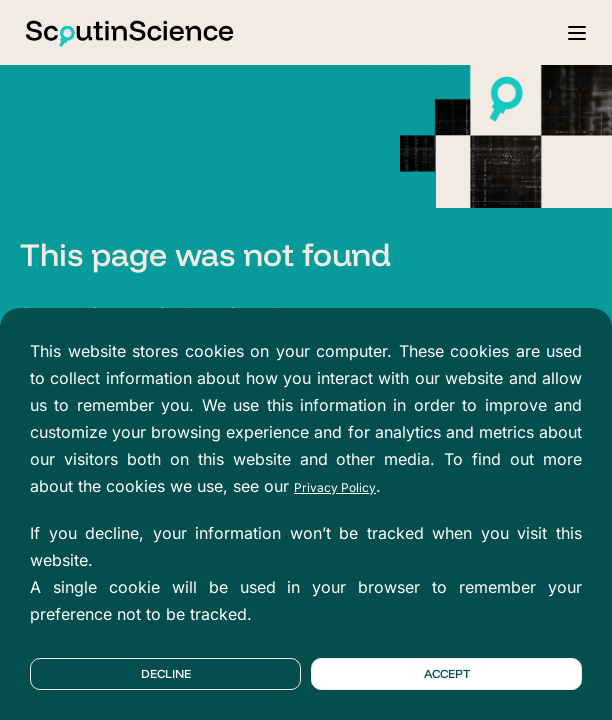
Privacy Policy (335, 487)
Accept (447, 673)
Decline (166, 673)
